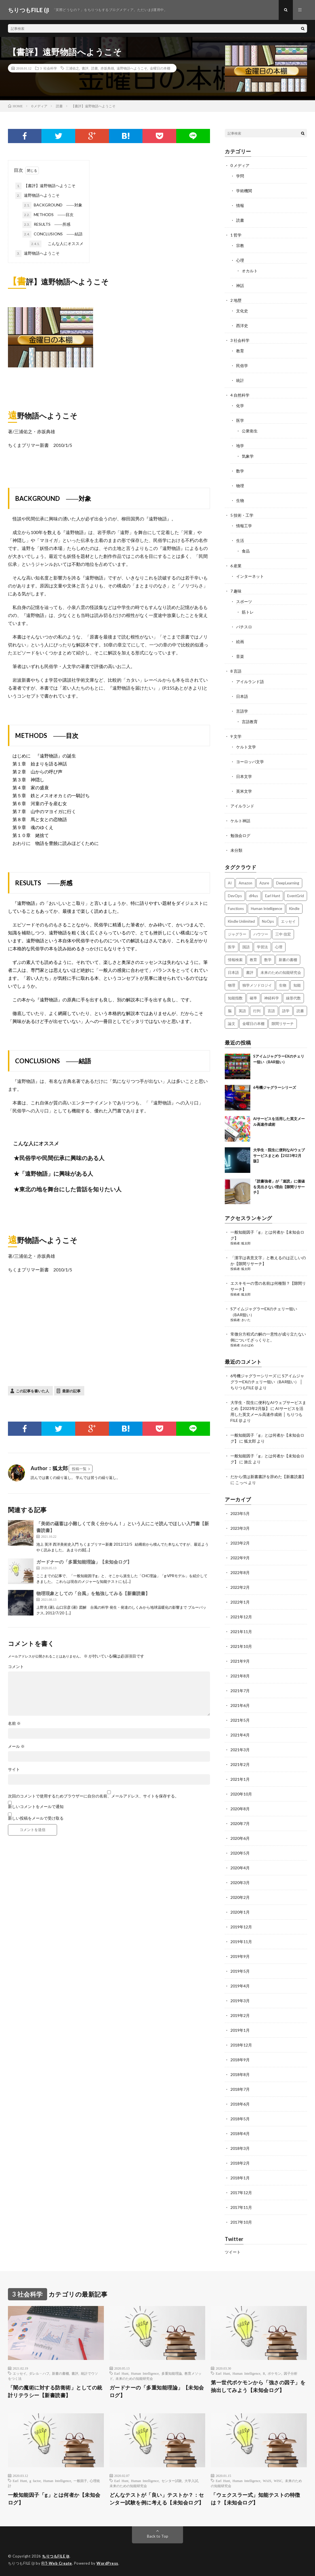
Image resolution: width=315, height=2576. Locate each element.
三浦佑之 (72, 68)
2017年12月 (241, 2192)
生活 (240, 540)
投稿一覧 (79, 1468)
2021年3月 (240, 1749)
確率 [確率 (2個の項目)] (253, 998)
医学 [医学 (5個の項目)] (231, 947)
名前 (14, 1723)
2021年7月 (240, 1690)
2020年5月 (240, 1853)
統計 (240, 380)
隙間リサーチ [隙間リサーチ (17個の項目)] (283, 1023)
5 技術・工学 (241, 515)
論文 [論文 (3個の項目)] (231, 1023)
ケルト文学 (246, 746)
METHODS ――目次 (48, 215)
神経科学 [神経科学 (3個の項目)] (271, 998)
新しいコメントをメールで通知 (36, 1806)
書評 (85, 68)
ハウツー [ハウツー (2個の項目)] (260, 934)
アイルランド (242, 805)
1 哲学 (236, 235)
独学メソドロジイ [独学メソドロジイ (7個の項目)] (257, 985)
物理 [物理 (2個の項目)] (231, 985)
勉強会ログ (240, 835)
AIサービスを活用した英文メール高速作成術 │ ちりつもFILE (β (266, 1414)
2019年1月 (240, 2030)
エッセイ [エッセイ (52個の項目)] (288, 921)
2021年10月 (241, 1646)
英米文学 (244, 791)
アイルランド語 (250, 681)
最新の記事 (71, 1391)
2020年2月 (240, 1897)
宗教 (240, 245)
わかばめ (247, 1345)
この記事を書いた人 (32, 1391)
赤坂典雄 (107, 68)
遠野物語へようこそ (132, 68)
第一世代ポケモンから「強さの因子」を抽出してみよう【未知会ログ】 (258, 2386)
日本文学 (244, 776)
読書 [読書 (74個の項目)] (300, 1010)
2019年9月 (240, 1956)
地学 (240, 445)
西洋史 (242, 325)
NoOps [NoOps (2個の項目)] (268, 921)
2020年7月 (240, 1823)
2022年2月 (240, 1587)
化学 (240, 405)
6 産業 (236, 565)
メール (16, 1746)
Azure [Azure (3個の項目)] (264, 883)
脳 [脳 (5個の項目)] (230, 1010)
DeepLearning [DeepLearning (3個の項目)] (287, 883)
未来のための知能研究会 (134, 2378)
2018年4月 (240, 2133)
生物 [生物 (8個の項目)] (282, 985)
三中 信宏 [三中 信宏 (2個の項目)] (283, 934)
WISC (278, 2480)
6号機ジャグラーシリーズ (274, 1087)
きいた (246, 1320)
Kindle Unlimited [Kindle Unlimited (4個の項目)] (241, 921)
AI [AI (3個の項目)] (230, 883)
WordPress (107, 2563)
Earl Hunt (121, 2373)
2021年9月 (240, 1661)
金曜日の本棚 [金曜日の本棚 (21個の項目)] (253, 1023)
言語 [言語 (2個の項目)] (271, 1010)
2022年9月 (240, 1557)
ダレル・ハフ (39, 2373)
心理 (240, 260)
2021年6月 (240, 1705)
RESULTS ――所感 (46, 224)
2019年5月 (240, 1971)
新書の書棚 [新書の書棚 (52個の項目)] (288, 959)
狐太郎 (246, 1243)
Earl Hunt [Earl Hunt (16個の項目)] (272, 895)
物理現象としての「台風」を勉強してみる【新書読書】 (93, 1593)
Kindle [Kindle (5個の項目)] (294, 908)
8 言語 (236, 671)
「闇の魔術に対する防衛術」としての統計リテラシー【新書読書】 (55, 2391)
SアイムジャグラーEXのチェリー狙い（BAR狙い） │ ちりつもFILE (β (267, 1381)
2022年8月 (240, 1572)
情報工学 (244, 525)
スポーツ (244, 601)
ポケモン (274, 2373)
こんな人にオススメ (56, 243)
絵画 (240, 641)
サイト (14, 1769)
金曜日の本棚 (160, 68)
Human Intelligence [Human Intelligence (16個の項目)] (266, 908)
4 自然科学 (239, 395)
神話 (240, 285)
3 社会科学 (48, 68)
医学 (240, 420)
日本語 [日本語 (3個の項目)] (233, 972)
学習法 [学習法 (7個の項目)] (262, 947)
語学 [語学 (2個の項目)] (285, 1010)
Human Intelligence (145, 2373)
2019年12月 (241, 1926)
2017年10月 (241, 2222)
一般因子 (80, 2480)
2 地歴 (236, 300)
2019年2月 (240, 2015)
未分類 (236, 850)
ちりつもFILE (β (55, 2556)
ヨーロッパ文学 (250, 761)
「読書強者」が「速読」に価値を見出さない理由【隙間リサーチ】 (279, 1186)
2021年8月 (240, 1675)
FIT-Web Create (56, 2563)
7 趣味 (236, 591)
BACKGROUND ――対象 (52, 205)
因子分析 (290, 2373)
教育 (240, 350)
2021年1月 (240, 1779)
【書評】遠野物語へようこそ (45, 186)
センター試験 (171, 2480)
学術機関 (244, 190)
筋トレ (248, 612)
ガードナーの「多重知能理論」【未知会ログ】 (84, 1561)
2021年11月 (241, 1631)
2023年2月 (240, 1543)
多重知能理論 (171, 2373)
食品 (246, 551)
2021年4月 (240, 1734)
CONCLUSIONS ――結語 (52, 234)
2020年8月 (240, 1808)
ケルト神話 (240, 820)
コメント (16, 1667)
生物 (240, 500)
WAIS (267, 2480)
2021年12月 (241, 1616)
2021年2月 (240, 1764)
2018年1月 (240, 2177)
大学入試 (191, 2480)
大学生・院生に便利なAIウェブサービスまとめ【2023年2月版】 (279, 1155)
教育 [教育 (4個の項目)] (253, 959)
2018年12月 (241, 2045)
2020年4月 (240, 1867)
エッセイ (19, 2373)
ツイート (233, 2251)
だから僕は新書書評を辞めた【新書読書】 (268, 1476)
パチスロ (244, 626)
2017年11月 (241, 2207)
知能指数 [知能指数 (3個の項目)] (235, 998)
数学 (240, 470)
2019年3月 (240, 2000)
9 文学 (236, 736)
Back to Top (157, 2536)
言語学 (242, 711)
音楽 (240, 656)
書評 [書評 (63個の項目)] (249, 972)
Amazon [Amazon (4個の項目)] (245, 883)
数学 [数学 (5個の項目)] (268, 959)
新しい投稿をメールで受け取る (36, 1818)
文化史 (242, 310)
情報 (240, 205)
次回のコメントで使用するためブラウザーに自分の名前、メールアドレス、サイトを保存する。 (93, 1796)
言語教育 (250, 721)
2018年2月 (240, 2163)
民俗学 (242, 365)
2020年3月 (240, 1882)
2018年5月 (240, 2118)
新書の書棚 (60, 2373)
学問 (240, 175)
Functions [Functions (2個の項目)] (236, 908)
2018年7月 (240, 2089)
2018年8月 (240, 2074)
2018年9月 (240, 2059)
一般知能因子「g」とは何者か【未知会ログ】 (54, 2499)
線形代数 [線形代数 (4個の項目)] (293, 998)
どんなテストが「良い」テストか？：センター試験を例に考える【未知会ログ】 (157, 2499)
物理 (240, 485)
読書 (94, 68)
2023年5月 (240, 1513)
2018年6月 (240, 2104)
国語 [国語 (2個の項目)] (246, 947)
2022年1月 (240, 1602)
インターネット (250, 576)
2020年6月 (240, 1838)
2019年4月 (240, 1985)
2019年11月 (241, 1941)
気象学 (248, 456)
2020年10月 (241, 1794)
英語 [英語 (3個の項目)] (242, 1010)
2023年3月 (240, 1528)
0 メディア (239, 165)
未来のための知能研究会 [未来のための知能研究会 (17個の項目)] (281, 972)
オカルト (250, 270)
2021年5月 (240, 1720)
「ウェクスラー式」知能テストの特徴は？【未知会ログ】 (255, 2499)
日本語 (242, 696)
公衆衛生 (250, 430)
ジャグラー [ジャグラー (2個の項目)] (237, 934)
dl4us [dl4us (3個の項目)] (253, 895)
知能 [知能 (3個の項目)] (297, 985)
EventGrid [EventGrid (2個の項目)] (295, 895)
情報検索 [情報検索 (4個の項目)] (235, 959)
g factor (35, 2480)
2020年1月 (240, 1912)
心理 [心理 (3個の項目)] (278, 947)
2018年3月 (240, 2148)
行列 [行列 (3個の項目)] (257, 1010)
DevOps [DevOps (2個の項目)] (235, 895)
